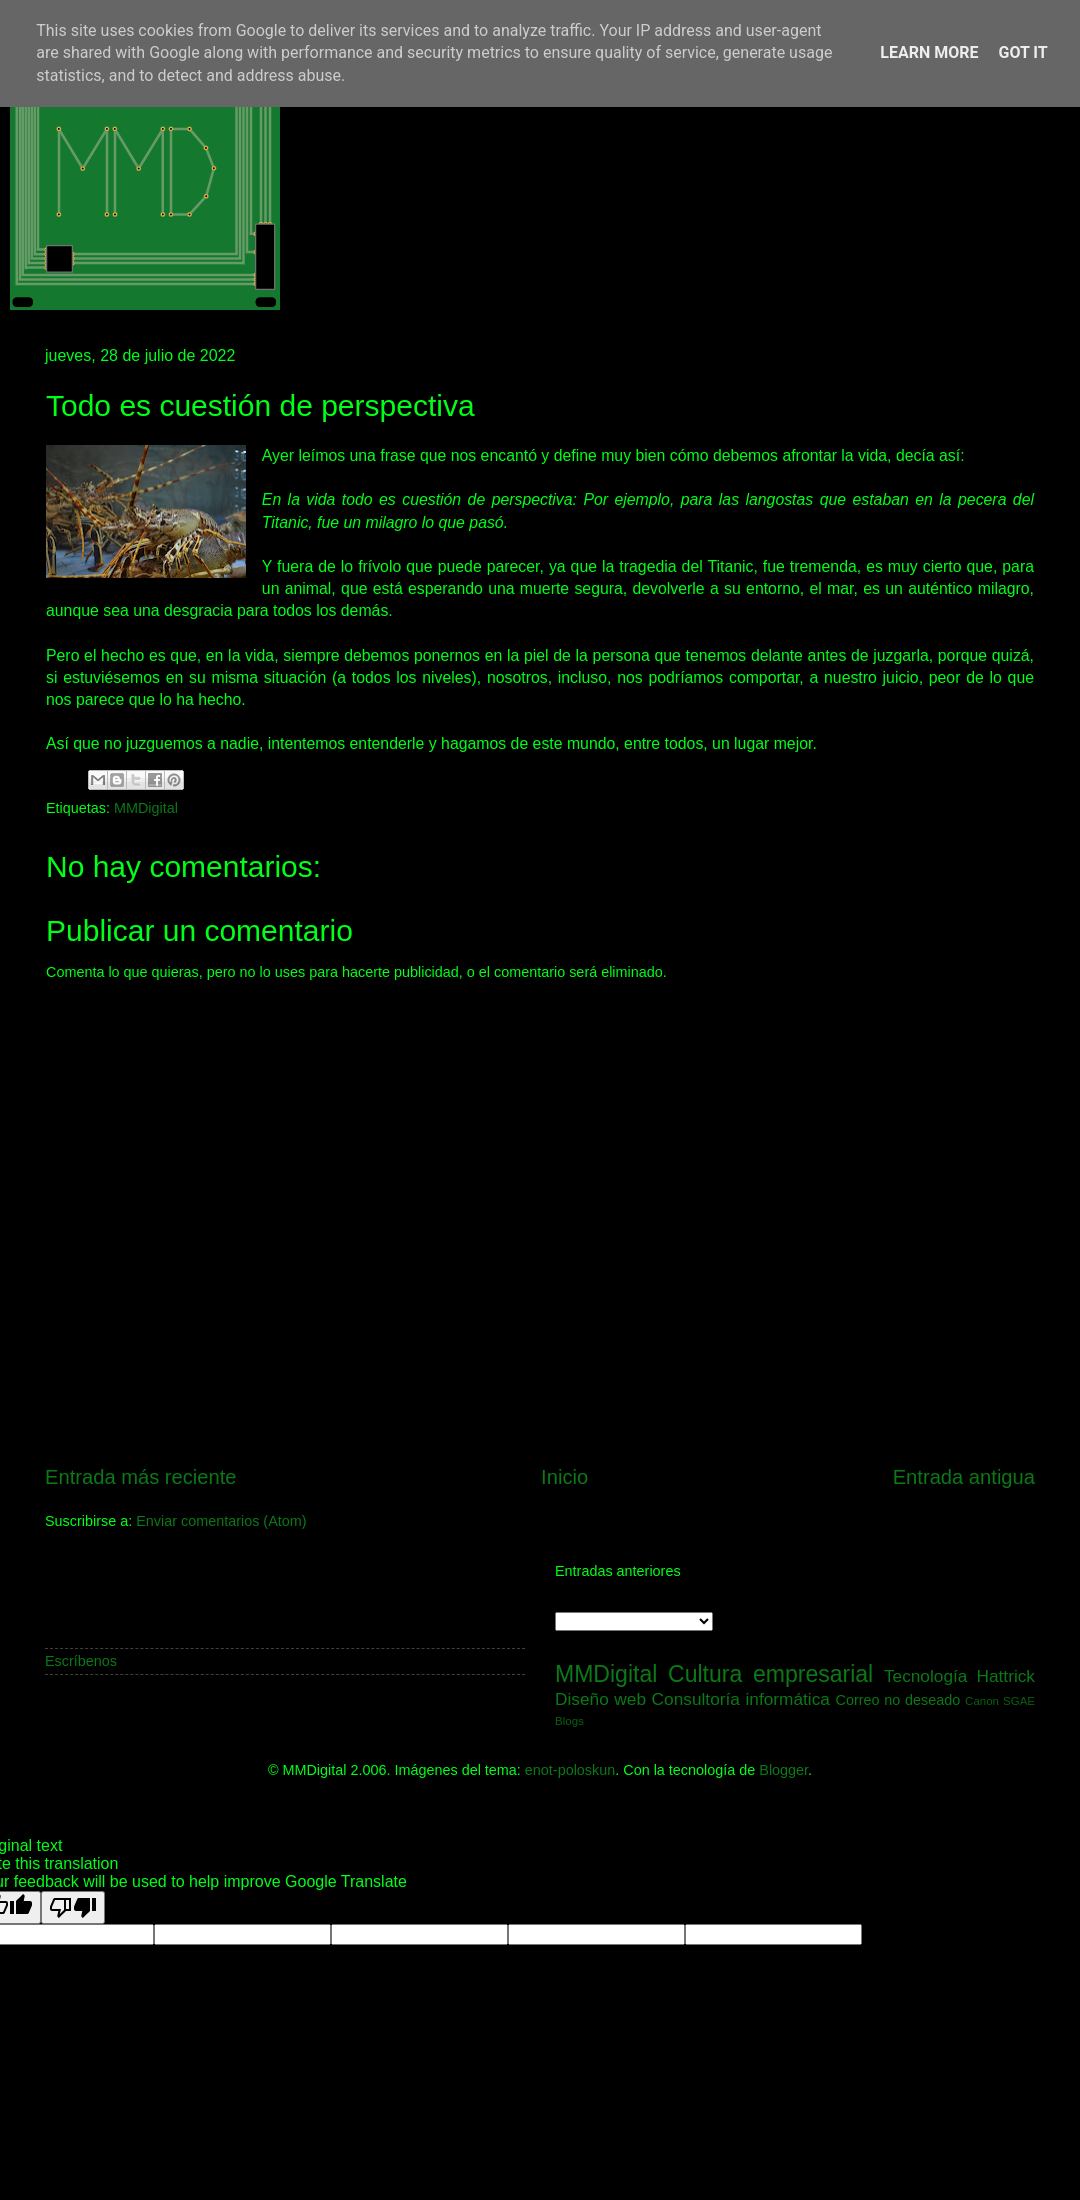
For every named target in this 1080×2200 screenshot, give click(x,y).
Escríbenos (81, 1661)
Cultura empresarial (770, 1674)
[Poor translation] (73, 1907)
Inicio (564, 1477)
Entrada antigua (964, 1477)
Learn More (929, 52)
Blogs (569, 1721)
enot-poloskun (570, 1770)
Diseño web (600, 1699)
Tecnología (926, 1676)
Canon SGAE (1000, 1701)
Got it (1022, 52)
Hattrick (1005, 1676)
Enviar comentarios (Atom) (221, 1521)
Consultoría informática (741, 1699)
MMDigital (146, 808)
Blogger (783, 1770)
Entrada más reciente (141, 1477)
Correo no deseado (898, 1700)
